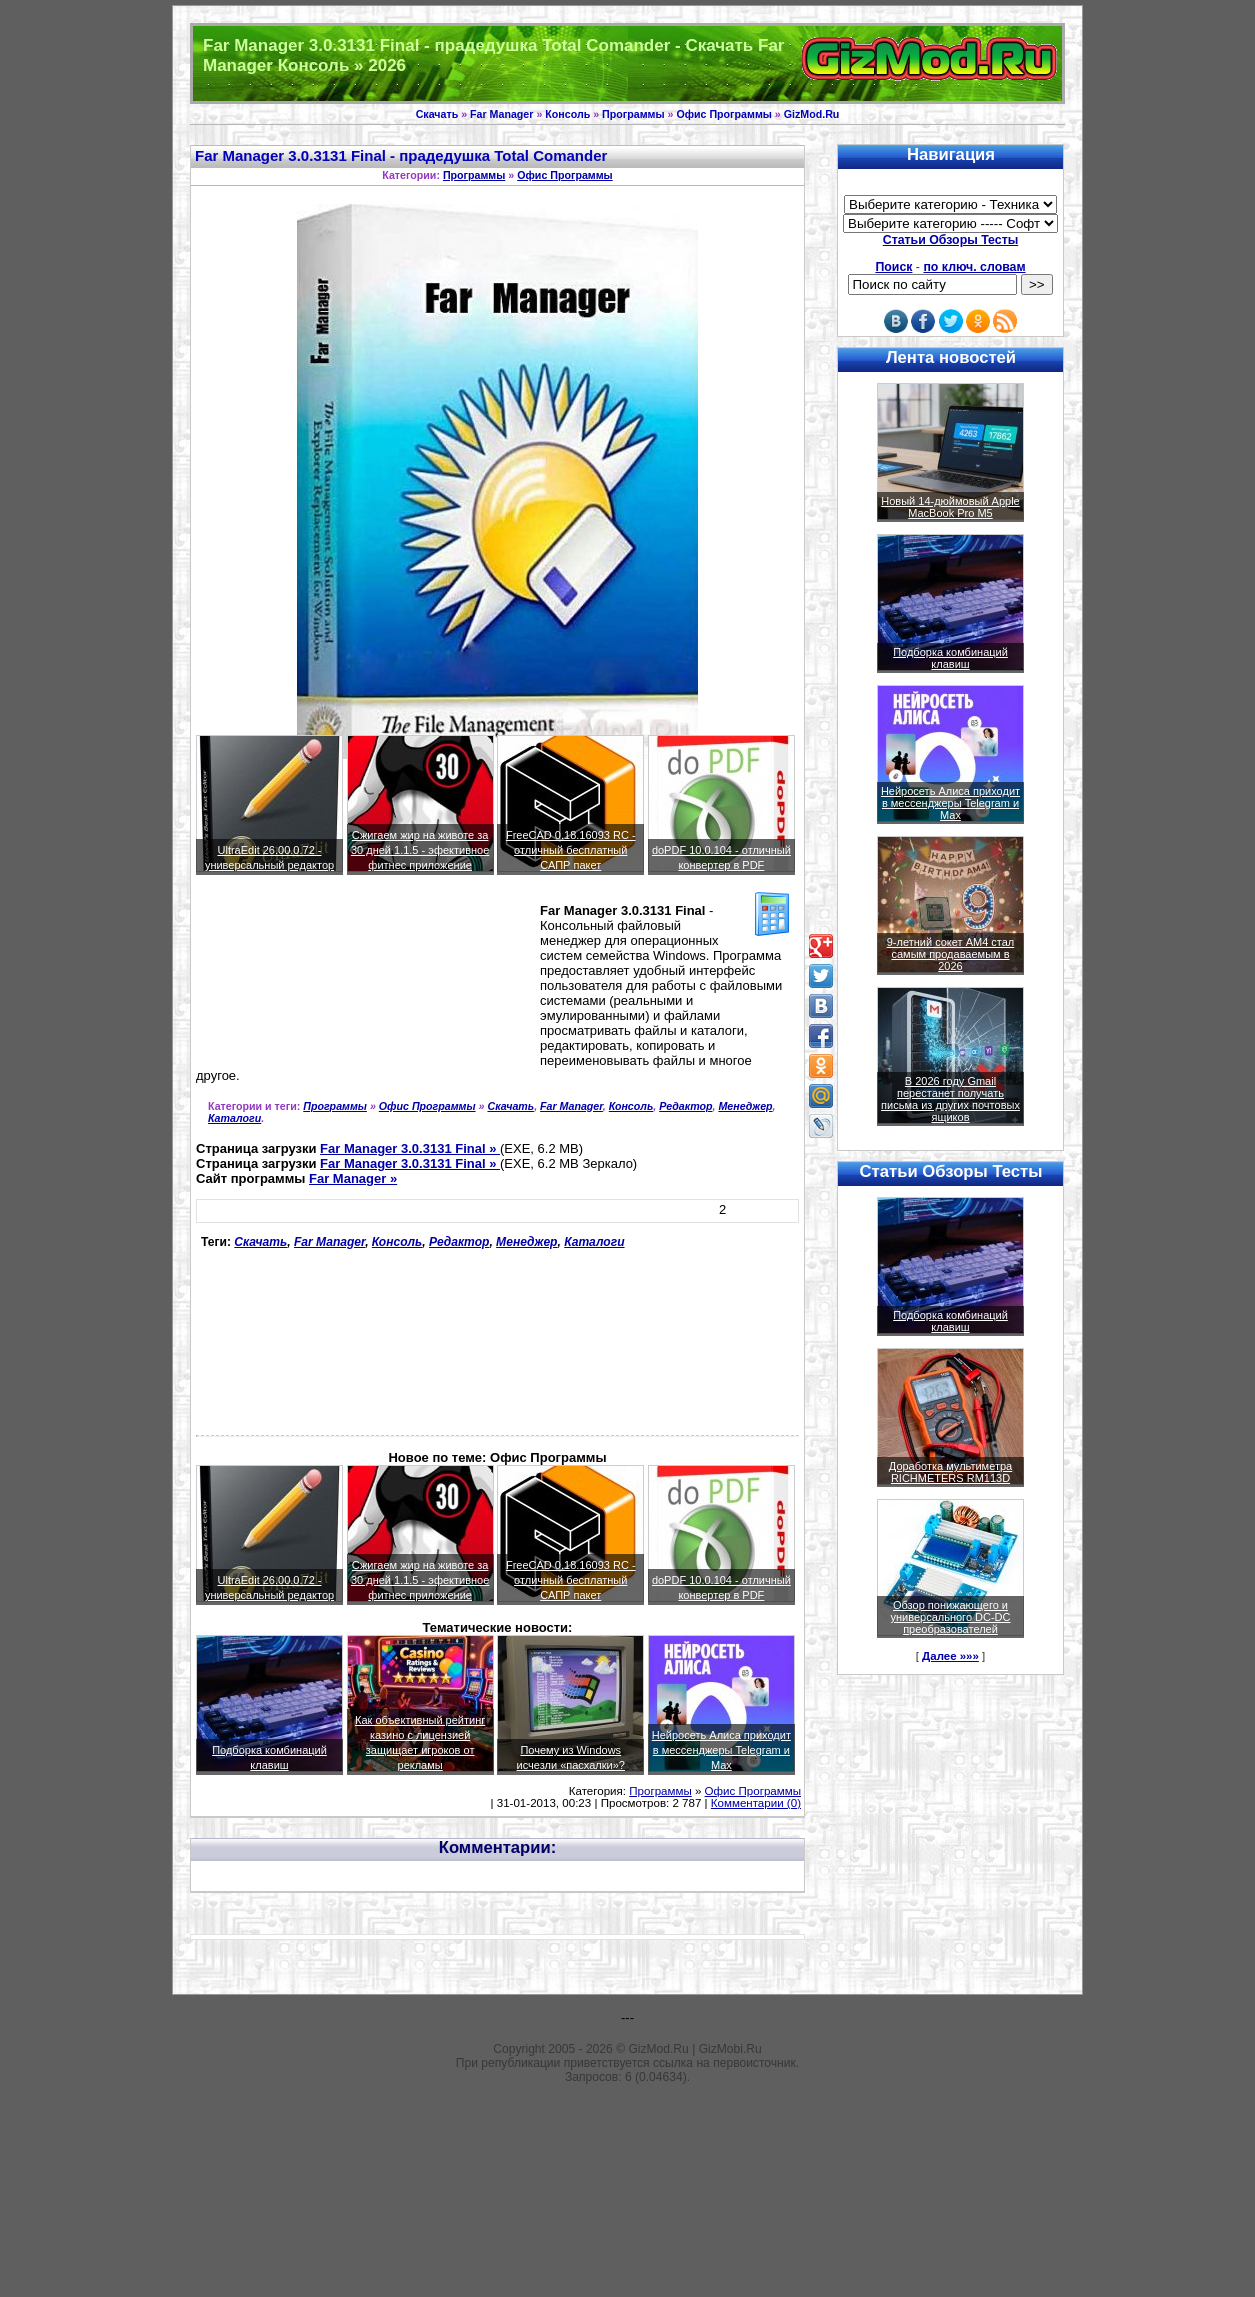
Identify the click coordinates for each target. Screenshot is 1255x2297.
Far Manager (501, 114)
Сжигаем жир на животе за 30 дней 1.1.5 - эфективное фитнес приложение (420, 850)
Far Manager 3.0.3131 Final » (410, 1148)
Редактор (685, 1106)
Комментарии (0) (756, 1803)
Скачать (437, 114)
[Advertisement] (286, 980)
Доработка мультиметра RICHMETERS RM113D (950, 1472)
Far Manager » (353, 1178)
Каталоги (234, 1118)
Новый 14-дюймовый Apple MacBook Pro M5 (950, 507)
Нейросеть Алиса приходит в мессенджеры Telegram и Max (721, 1750)
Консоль (567, 114)
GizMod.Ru (812, 114)
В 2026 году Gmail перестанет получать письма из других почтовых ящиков (950, 1099)
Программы (633, 114)
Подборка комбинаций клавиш (950, 658)
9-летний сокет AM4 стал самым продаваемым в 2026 (951, 954)
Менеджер (745, 1106)
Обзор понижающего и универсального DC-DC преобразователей (950, 1617)
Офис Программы (723, 114)
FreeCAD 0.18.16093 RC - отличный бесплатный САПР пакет (571, 850)
